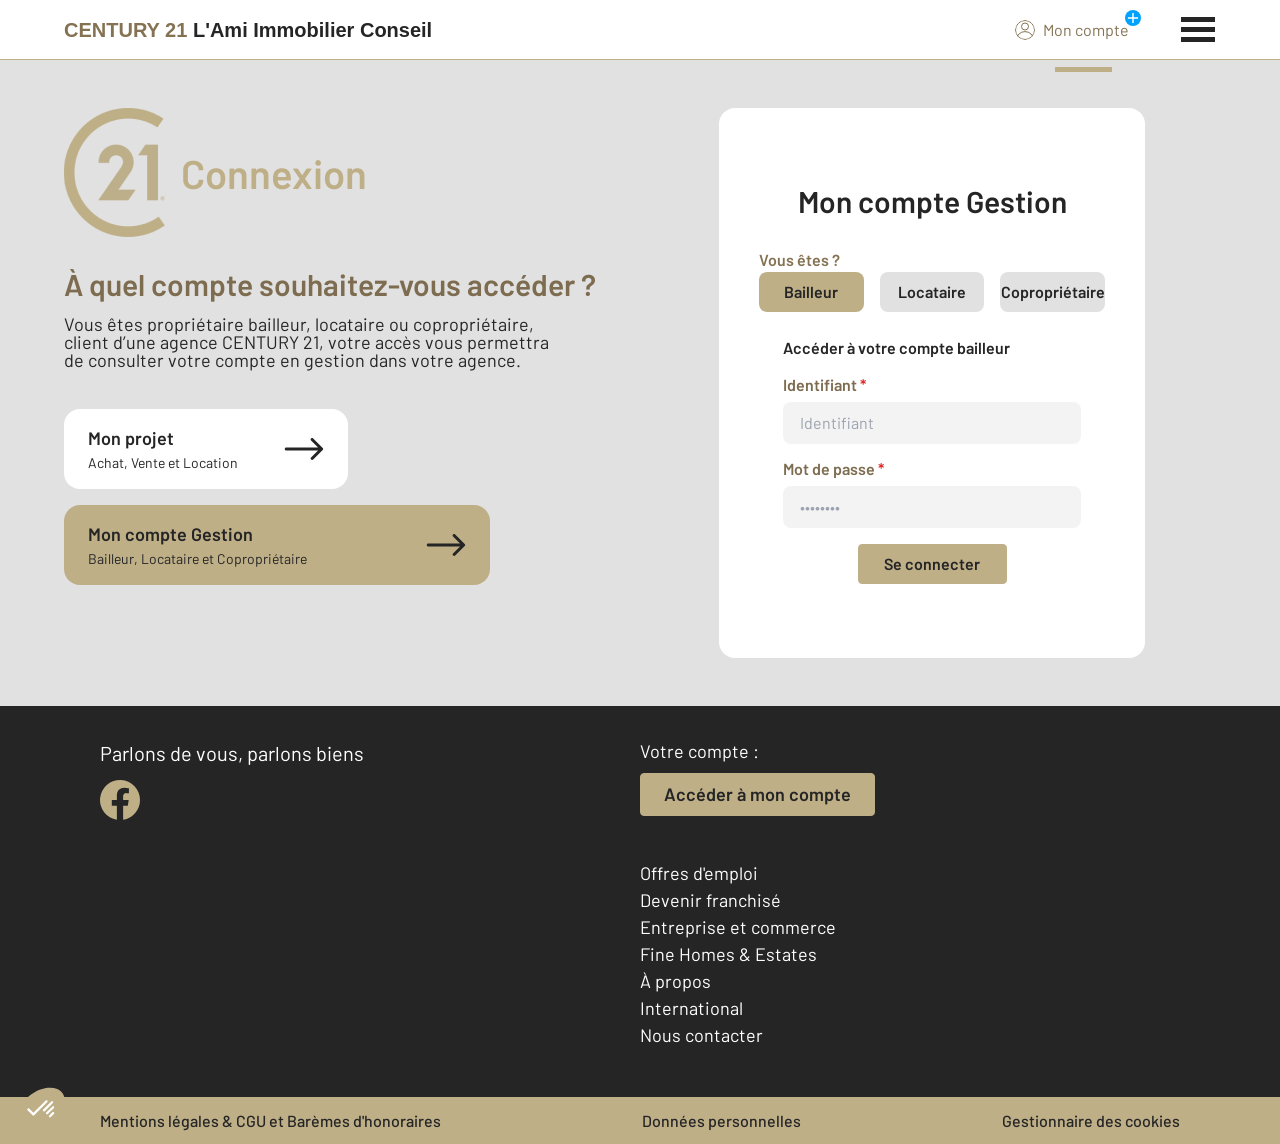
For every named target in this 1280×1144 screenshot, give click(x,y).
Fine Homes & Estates (728, 954)
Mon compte (1072, 29)
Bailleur (811, 291)
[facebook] (120, 800)
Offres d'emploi (699, 873)
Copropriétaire (1053, 291)
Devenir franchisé (710, 900)
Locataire (932, 291)
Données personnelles (721, 1120)
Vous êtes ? (799, 259)
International (691, 1008)
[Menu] (1198, 27)
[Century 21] (248, 30)
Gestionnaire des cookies (1091, 1120)
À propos (675, 981)
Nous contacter (701, 1035)
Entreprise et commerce (738, 927)
